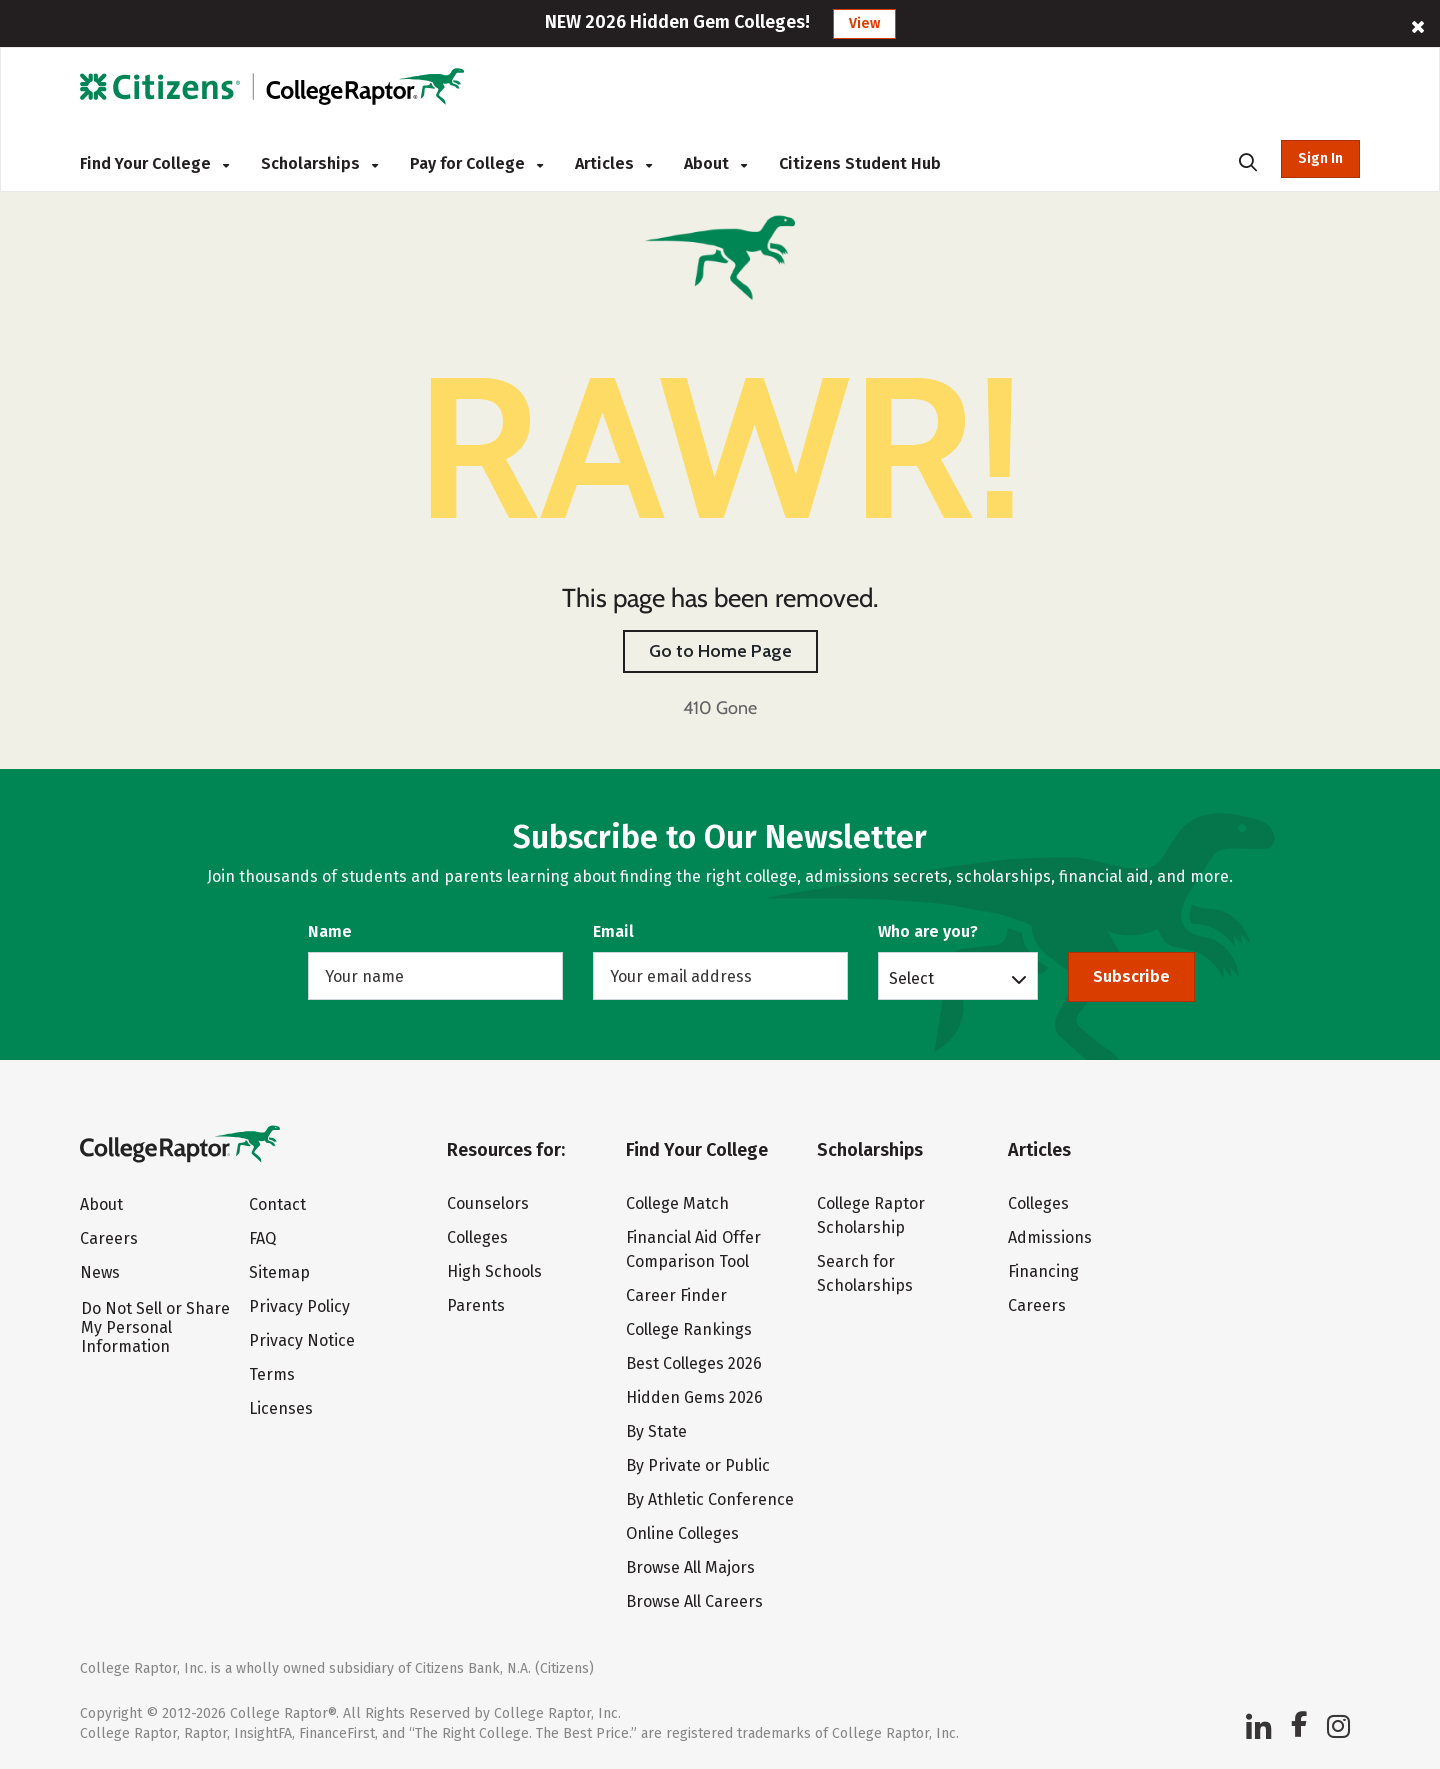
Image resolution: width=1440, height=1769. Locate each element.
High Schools (494, 1271)
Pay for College (476, 163)
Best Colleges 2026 (694, 1363)
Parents (476, 1305)
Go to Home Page (720, 651)
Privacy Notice (302, 1340)
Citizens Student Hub (860, 163)
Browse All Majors (690, 1567)
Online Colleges (682, 1533)
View (864, 23)
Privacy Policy (299, 1306)
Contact (277, 1204)
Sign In (1320, 158)
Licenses (281, 1408)
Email (613, 931)
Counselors (488, 1203)
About (715, 163)
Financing (1043, 1271)
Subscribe (1131, 976)
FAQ (262, 1238)
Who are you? (928, 931)
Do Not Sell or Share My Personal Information (155, 1327)
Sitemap (279, 1272)
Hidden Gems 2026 (694, 1397)
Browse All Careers (694, 1601)
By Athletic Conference (710, 1499)
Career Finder (676, 1295)
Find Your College (154, 163)
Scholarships (319, 163)
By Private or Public (698, 1465)
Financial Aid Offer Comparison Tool (693, 1249)
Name (330, 931)
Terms (272, 1374)
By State (656, 1431)
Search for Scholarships (865, 1273)
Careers (109, 1238)
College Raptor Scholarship (871, 1215)
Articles (613, 163)
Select (911, 978)
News (100, 1272)
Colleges (477, 1237)
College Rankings (689, 1329)
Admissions (1050, 1237)
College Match (677, 1203)
